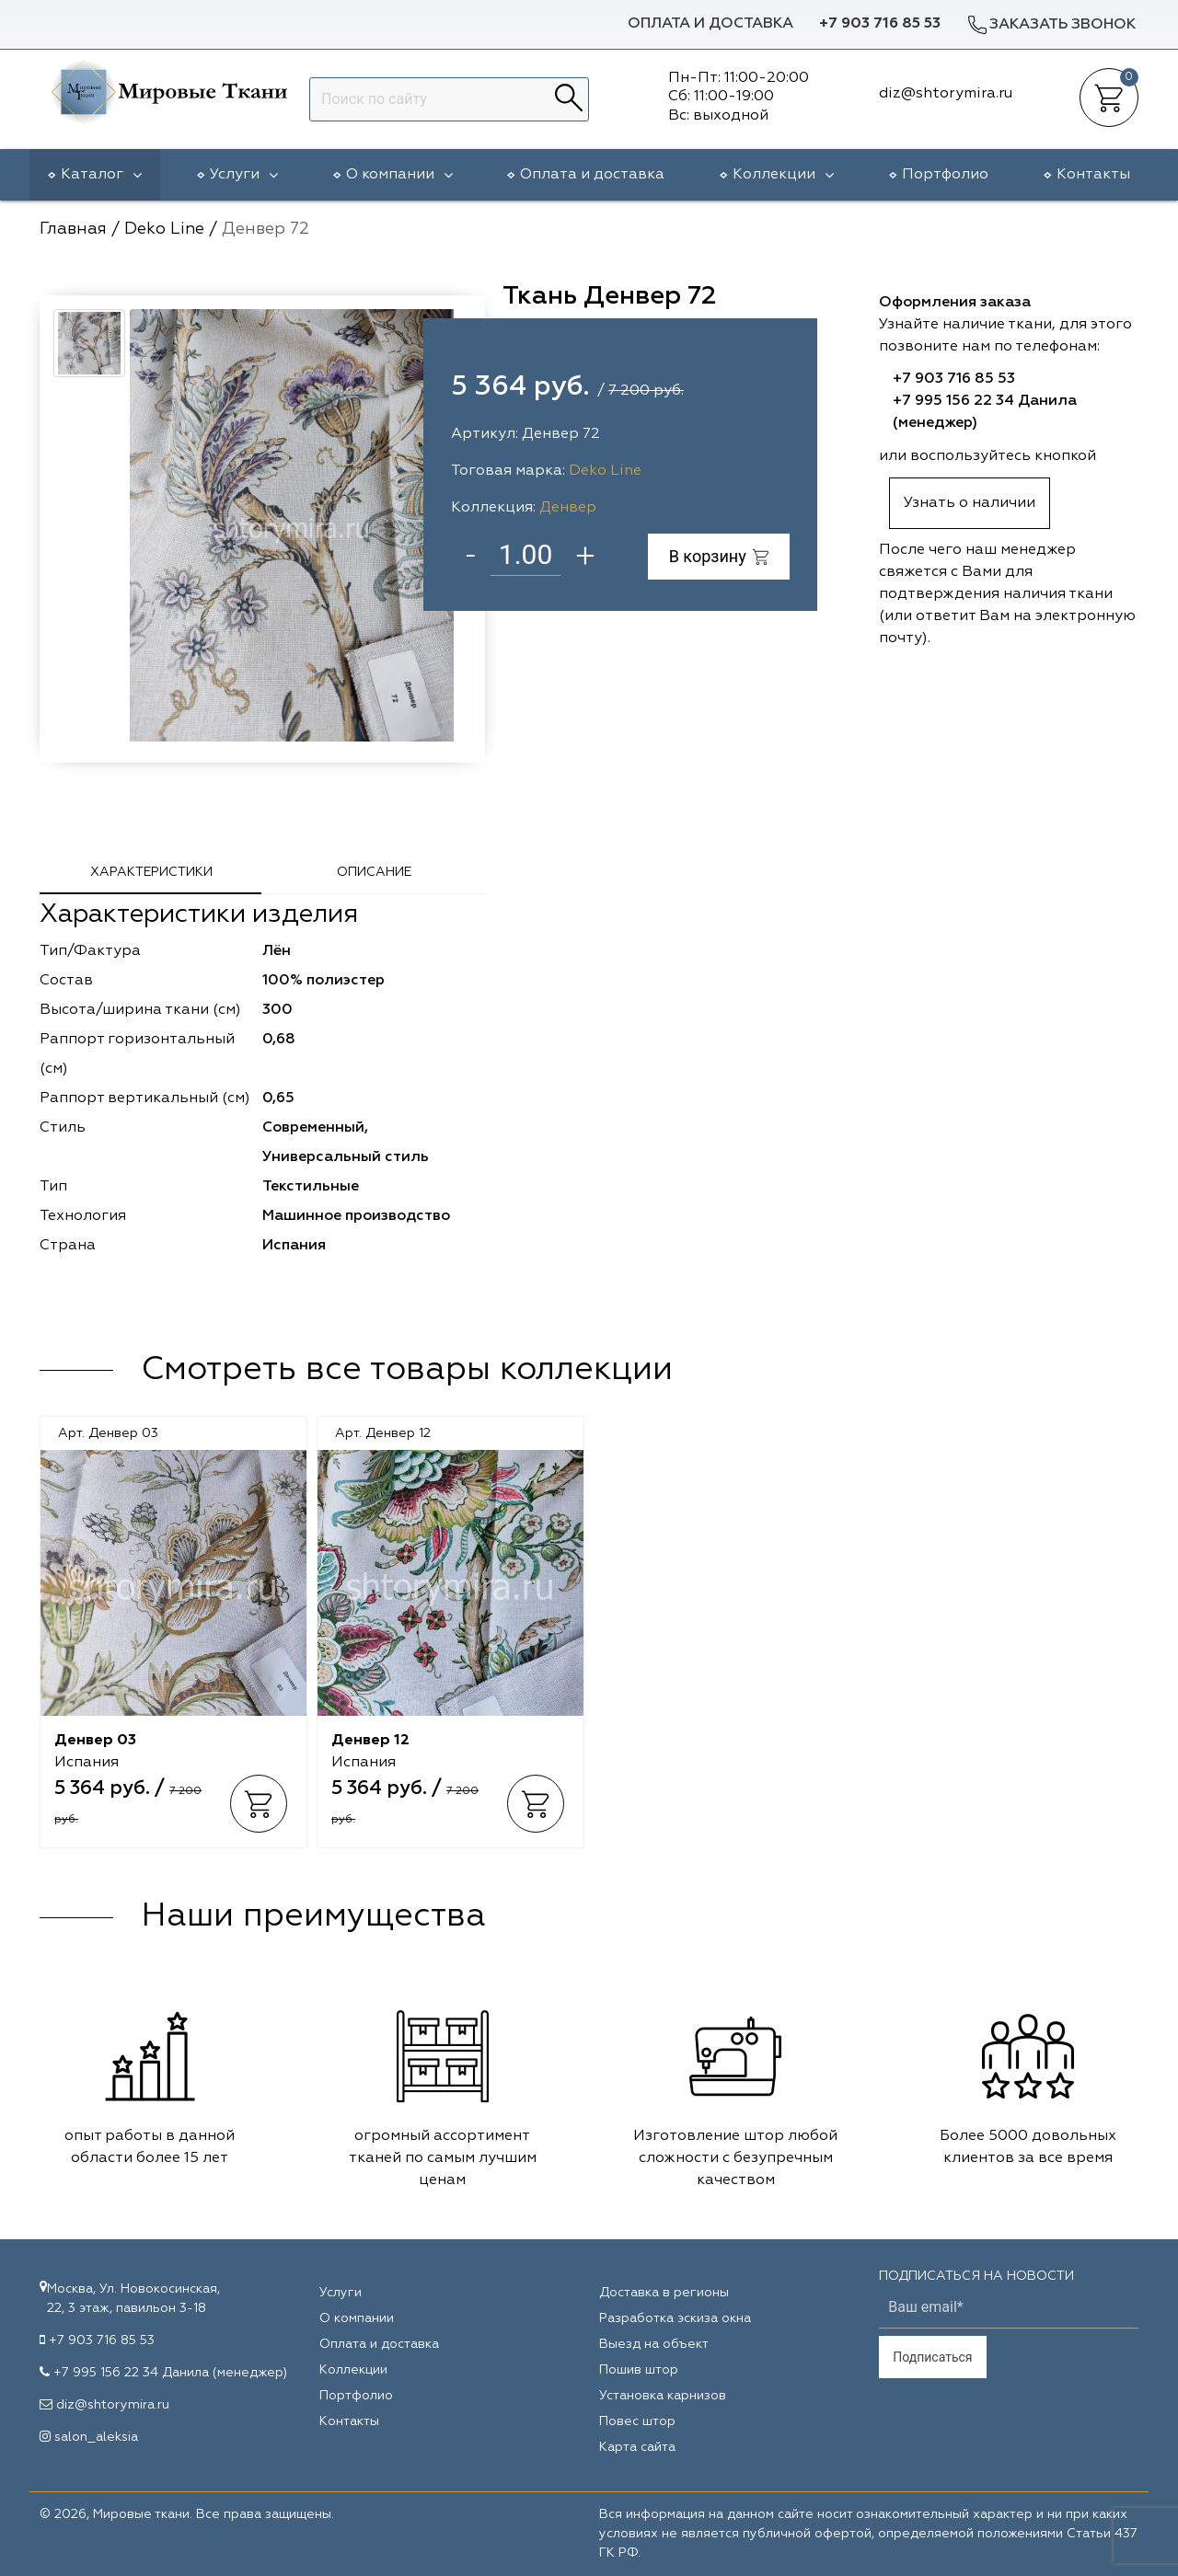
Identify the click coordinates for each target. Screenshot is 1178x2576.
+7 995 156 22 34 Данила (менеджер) (170, 2372)
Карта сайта (637, 2447)
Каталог (101, 174)
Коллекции (783, 174)
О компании (399, 174)
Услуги (244, 174)
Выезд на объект (654, 2344)
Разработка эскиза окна (675, 2318)
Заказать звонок (1051, 24)
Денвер (567, 507)
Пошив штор (638, 2369)
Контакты (1093, 174)
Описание (374, 872)
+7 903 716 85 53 (880, 24)
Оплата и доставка (710, 24)
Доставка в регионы (664, 2292)
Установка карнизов (662, 2395)
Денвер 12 (370, 1740)
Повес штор (637, 2421)
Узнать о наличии (969, 503)
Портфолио (945, 174)
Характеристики (151, 872)
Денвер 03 (95, 1740)
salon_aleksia (96, 2437)
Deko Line (605, 471)
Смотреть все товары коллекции (407, 1369)
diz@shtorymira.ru (112, 2404)
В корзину (719, 556)
